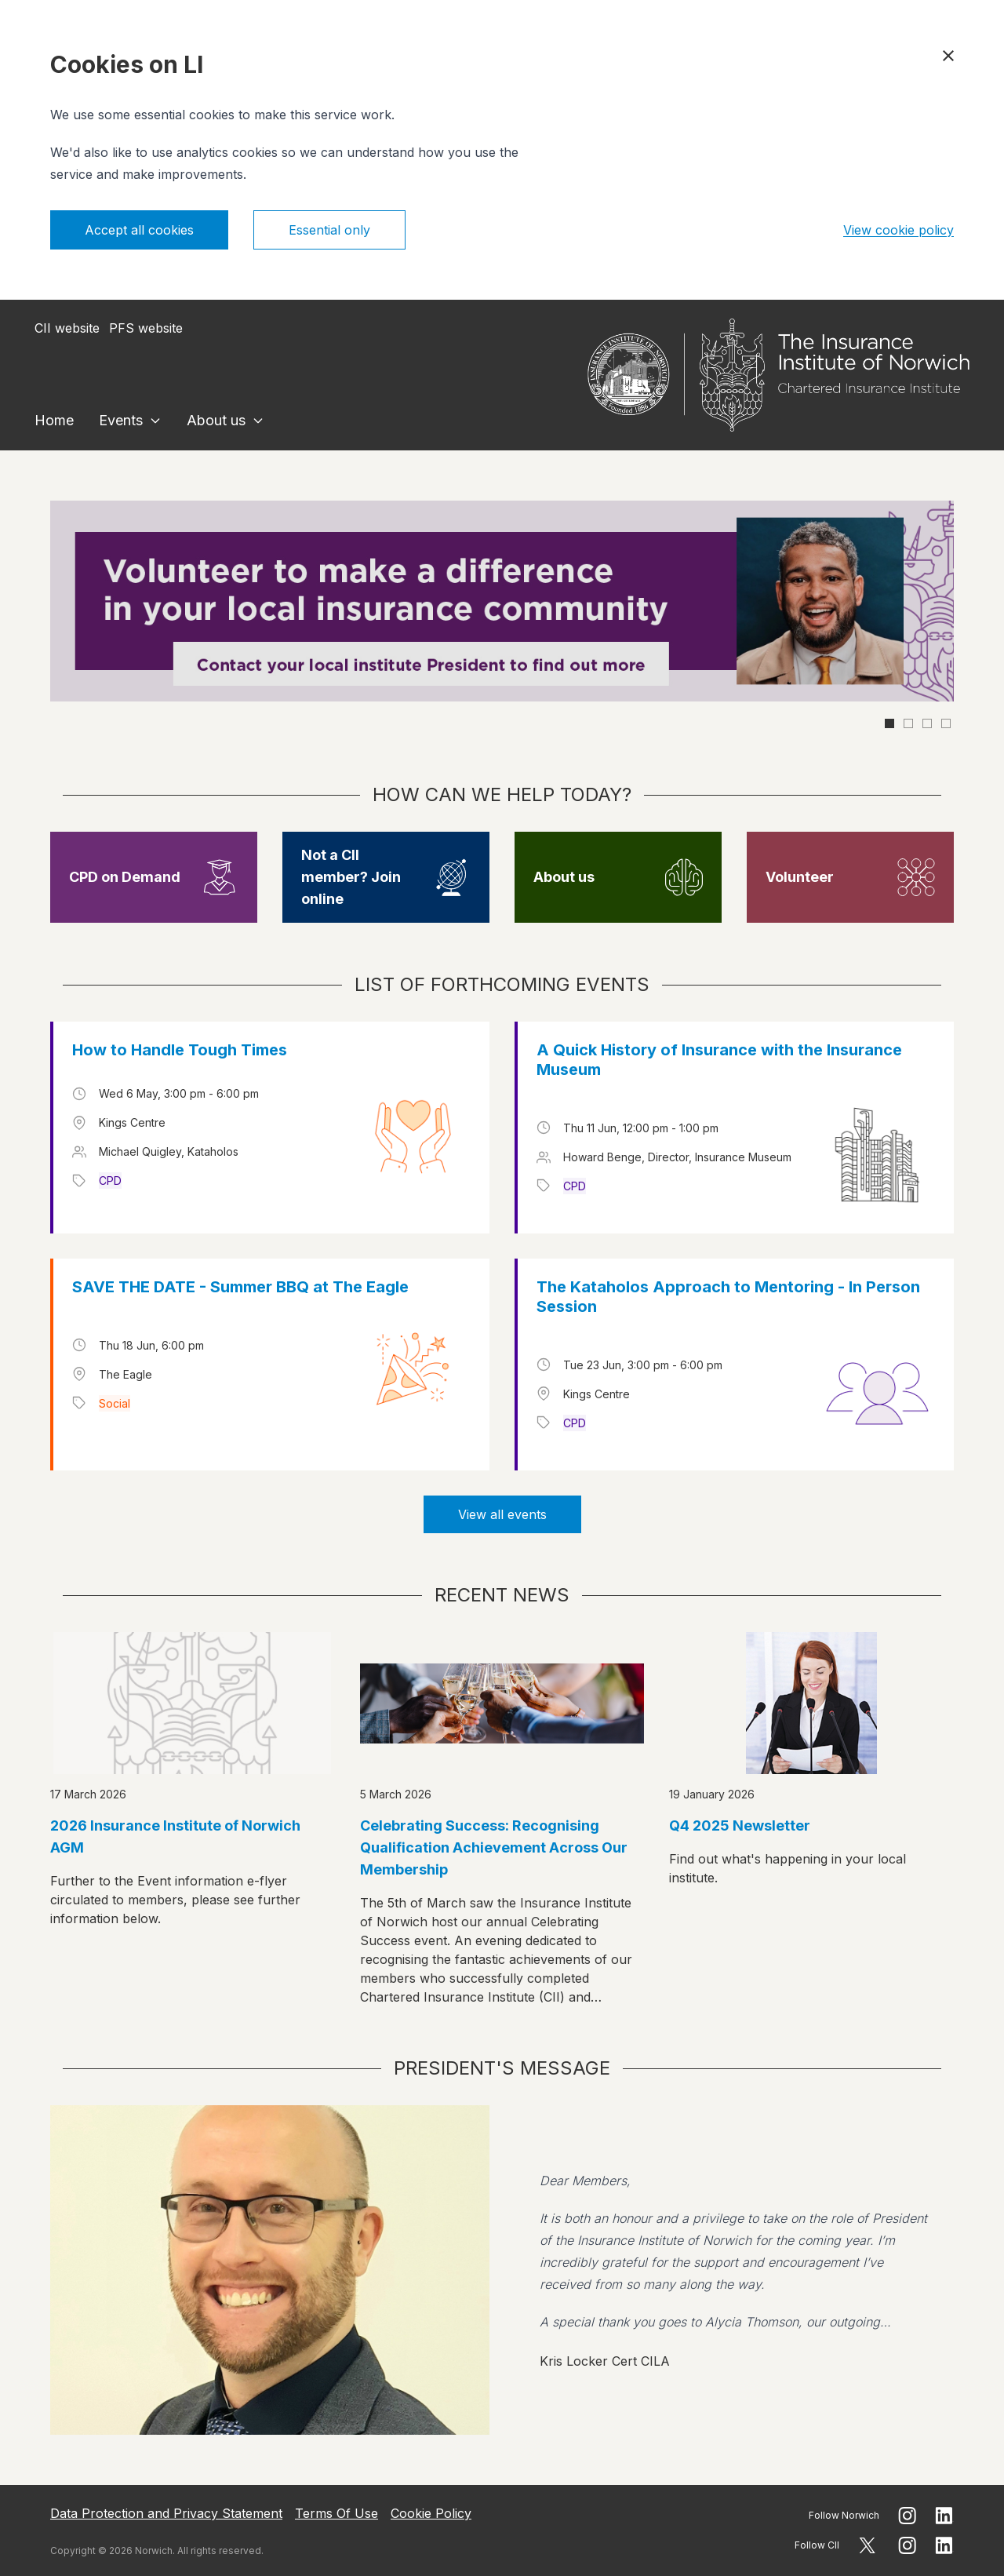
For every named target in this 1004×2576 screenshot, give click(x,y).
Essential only (329, 230)
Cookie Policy (431, 2513)
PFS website (146, 328)
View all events (502, 1514)
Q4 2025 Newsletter (739, 1825)
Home (54, 420)
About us (216, 420)
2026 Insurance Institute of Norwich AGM (175, 1836)
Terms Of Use (336, 2513)
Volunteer (800, 877)
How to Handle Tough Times (179, 1049)
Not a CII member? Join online (351, 877)
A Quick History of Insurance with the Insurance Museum (719, 1059)
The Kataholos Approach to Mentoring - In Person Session (728, 1296)
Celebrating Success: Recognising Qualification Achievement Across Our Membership (494, 1847)
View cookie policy (898, 230)
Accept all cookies (139, 230)
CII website (67, 328)
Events (121, 420)
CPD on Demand (124, 877)
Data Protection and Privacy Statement (166, 2513)
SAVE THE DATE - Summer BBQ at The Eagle (240, 1286)
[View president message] (502, 2270)
